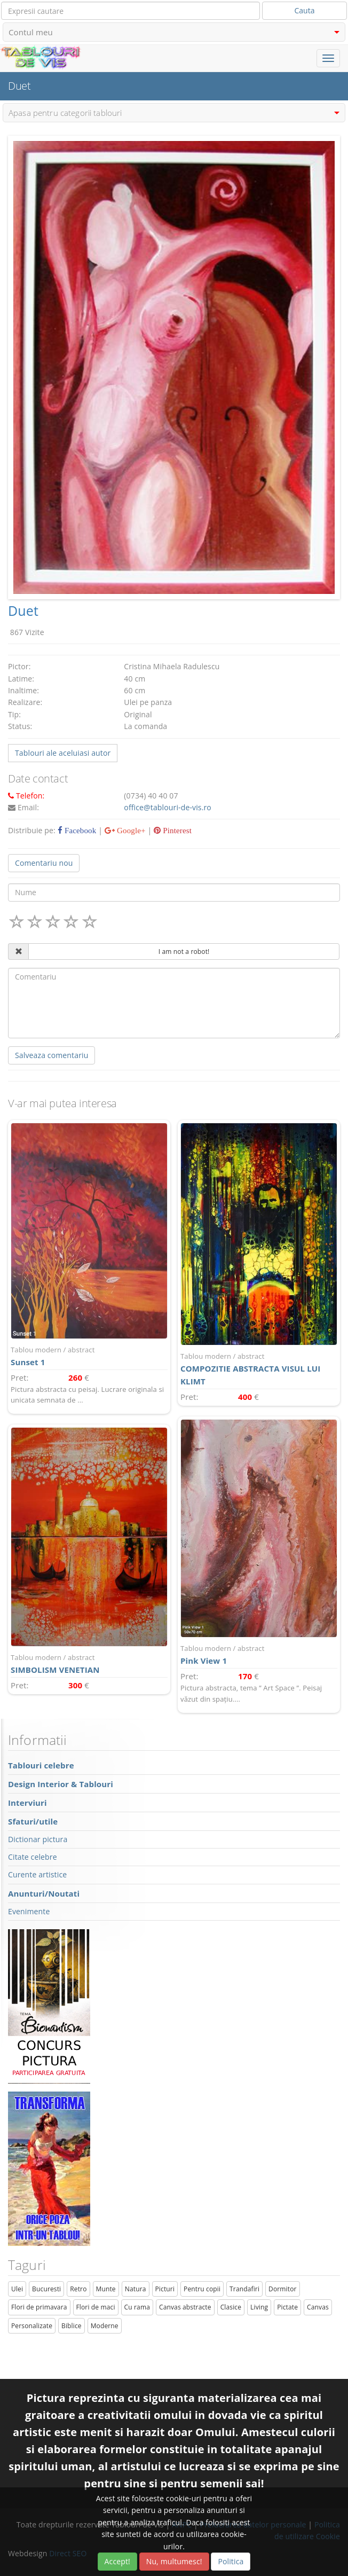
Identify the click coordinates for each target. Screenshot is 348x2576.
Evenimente (29, 1911)
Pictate (287, 2307)
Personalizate (31, 2325)
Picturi (165, 2288)
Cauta (305, 10)
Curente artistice (37, 1874)
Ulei (17, 2288)
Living (259, 2307)
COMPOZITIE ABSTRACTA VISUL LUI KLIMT (258, 1369)
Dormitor (282, 2288)
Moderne (104, 2325)
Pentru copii (202, 2288)
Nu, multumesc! (174, 2561)
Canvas (318, 2307)
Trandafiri (244, 2288)
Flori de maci (95, 2307)
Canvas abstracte (185, 2307)
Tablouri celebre (41, 1765)
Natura (135, 2288)
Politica (230, 2561)
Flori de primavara (39, 2307)
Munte (106, 2288)
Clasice (230, 2307)
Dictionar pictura (37, 1839)
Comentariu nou (44, 863)
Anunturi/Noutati (44, 1893)
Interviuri (27, 1802)
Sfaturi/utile (33, 1821)
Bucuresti (46, 2288)
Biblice (71, 2325)
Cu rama (137, 2307)
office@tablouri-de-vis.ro (167, 807)
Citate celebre (32, 1857)
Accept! (117, 2561)
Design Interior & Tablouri (60, 1784)
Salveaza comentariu (51, 1055)
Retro (78, 2288)
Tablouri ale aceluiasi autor (62, 753)
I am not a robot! (184, 951)
